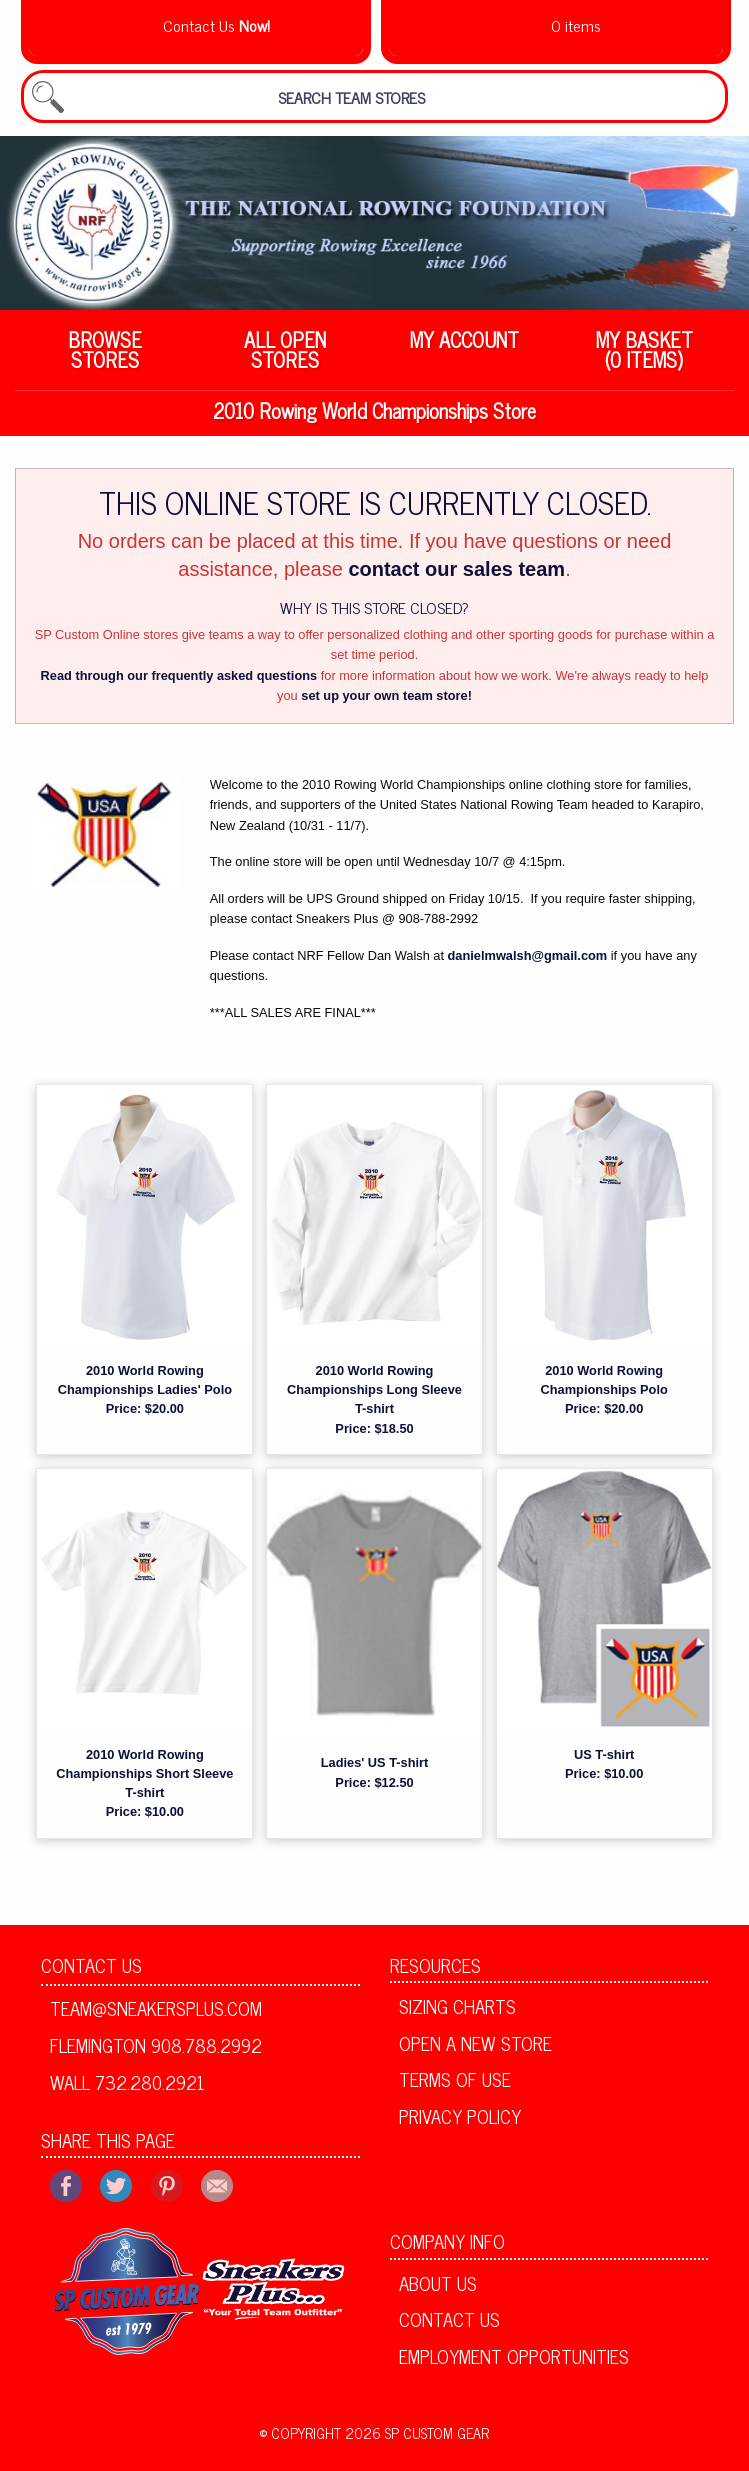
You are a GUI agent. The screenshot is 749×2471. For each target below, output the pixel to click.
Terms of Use (455, 2079)
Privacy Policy (460, 2116)
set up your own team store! (386, 695)
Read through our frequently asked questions (179, 675)
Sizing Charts (457, 2006)
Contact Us (91, 1965)
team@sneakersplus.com (156, 2008)
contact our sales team (456, 569)
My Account (464, 339)
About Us (438, 2283)
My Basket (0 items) (644, 349)
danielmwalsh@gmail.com (528, 955)
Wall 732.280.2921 (127, 2082)
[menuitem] (105, 350)
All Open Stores (285, 349)
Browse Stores (105, 349)
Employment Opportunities (514, 2356)
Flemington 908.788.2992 (156, 2045)
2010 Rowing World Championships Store (375, 410)
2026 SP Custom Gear (417, 2433)
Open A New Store (475, 2043)
